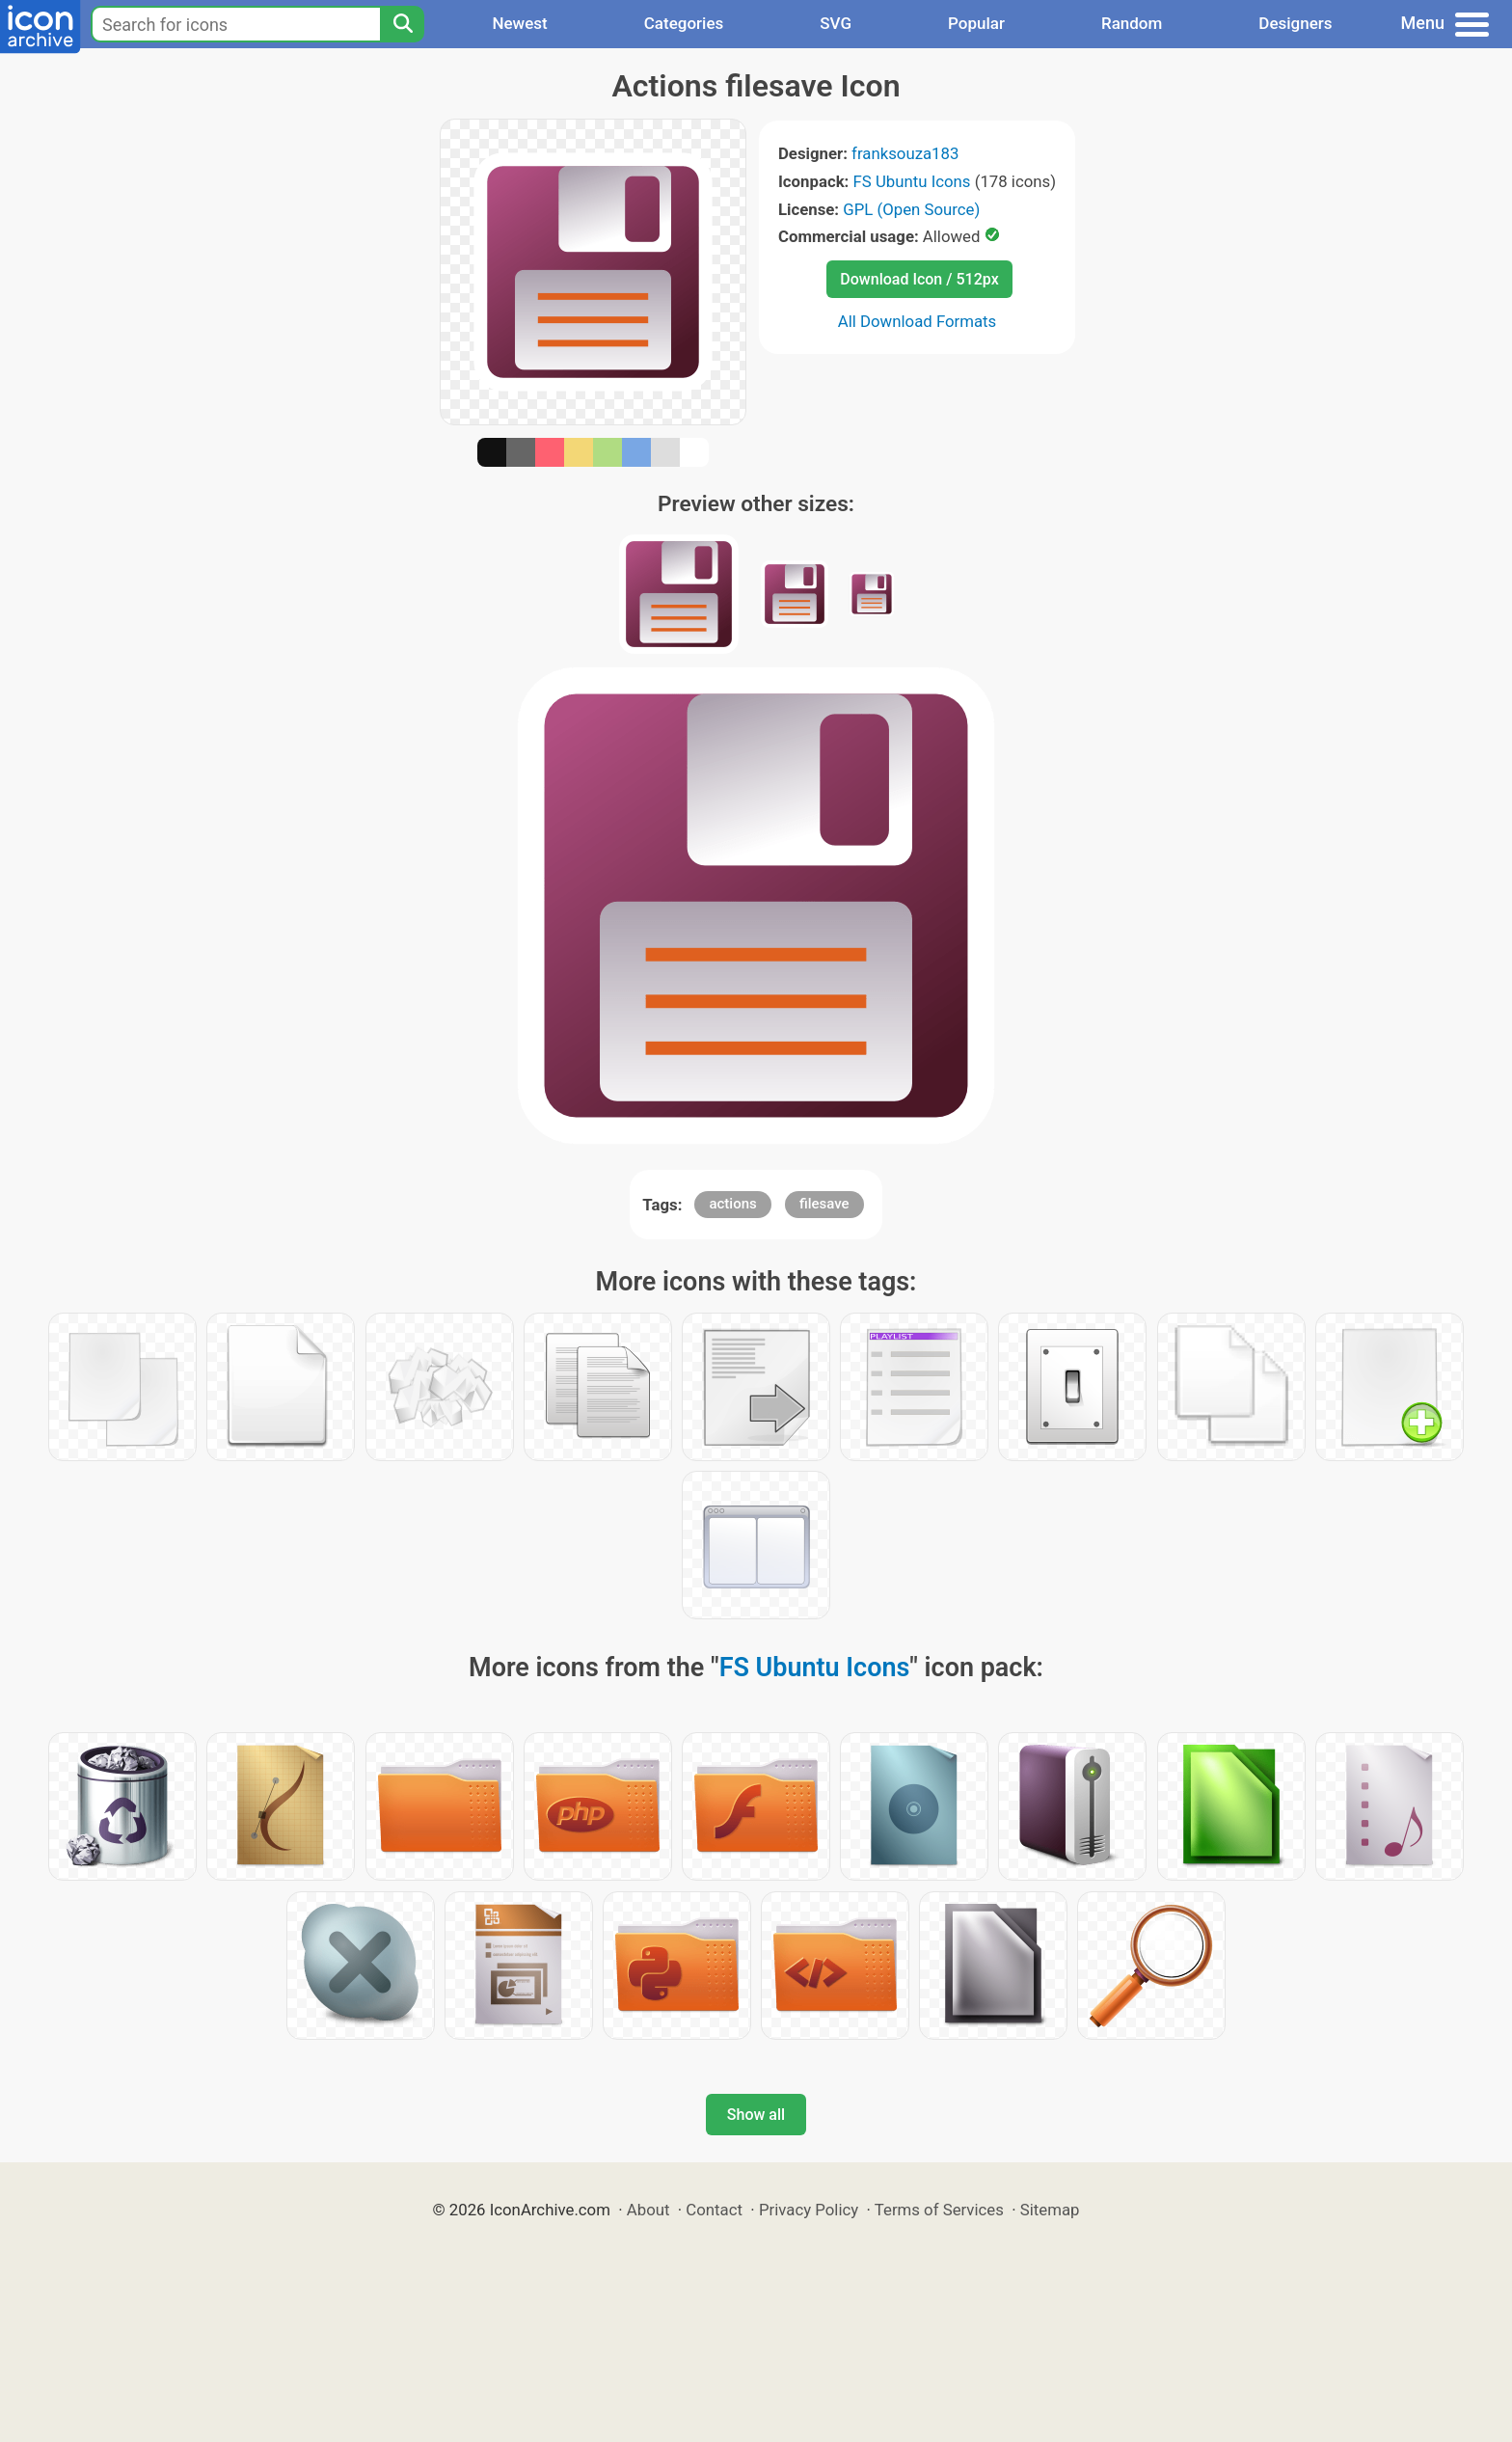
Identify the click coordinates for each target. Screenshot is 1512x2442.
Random (1131, 23)
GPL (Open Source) (911, 209)
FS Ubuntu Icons (912, 181)
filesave (824, 1203)
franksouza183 (904, 153)
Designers (1295, 23)
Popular (976, 23)
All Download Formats (917, 321)
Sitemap (1050, 2209)
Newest (519, 23)
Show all (756, 2114)
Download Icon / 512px (919, 279)
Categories (684, 23)
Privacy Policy (808, 2209)
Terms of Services (939, 2209)
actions (732, 1203)
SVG (835, 23)
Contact (714, 2209)
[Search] (402, 24)
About (648, 2209)
